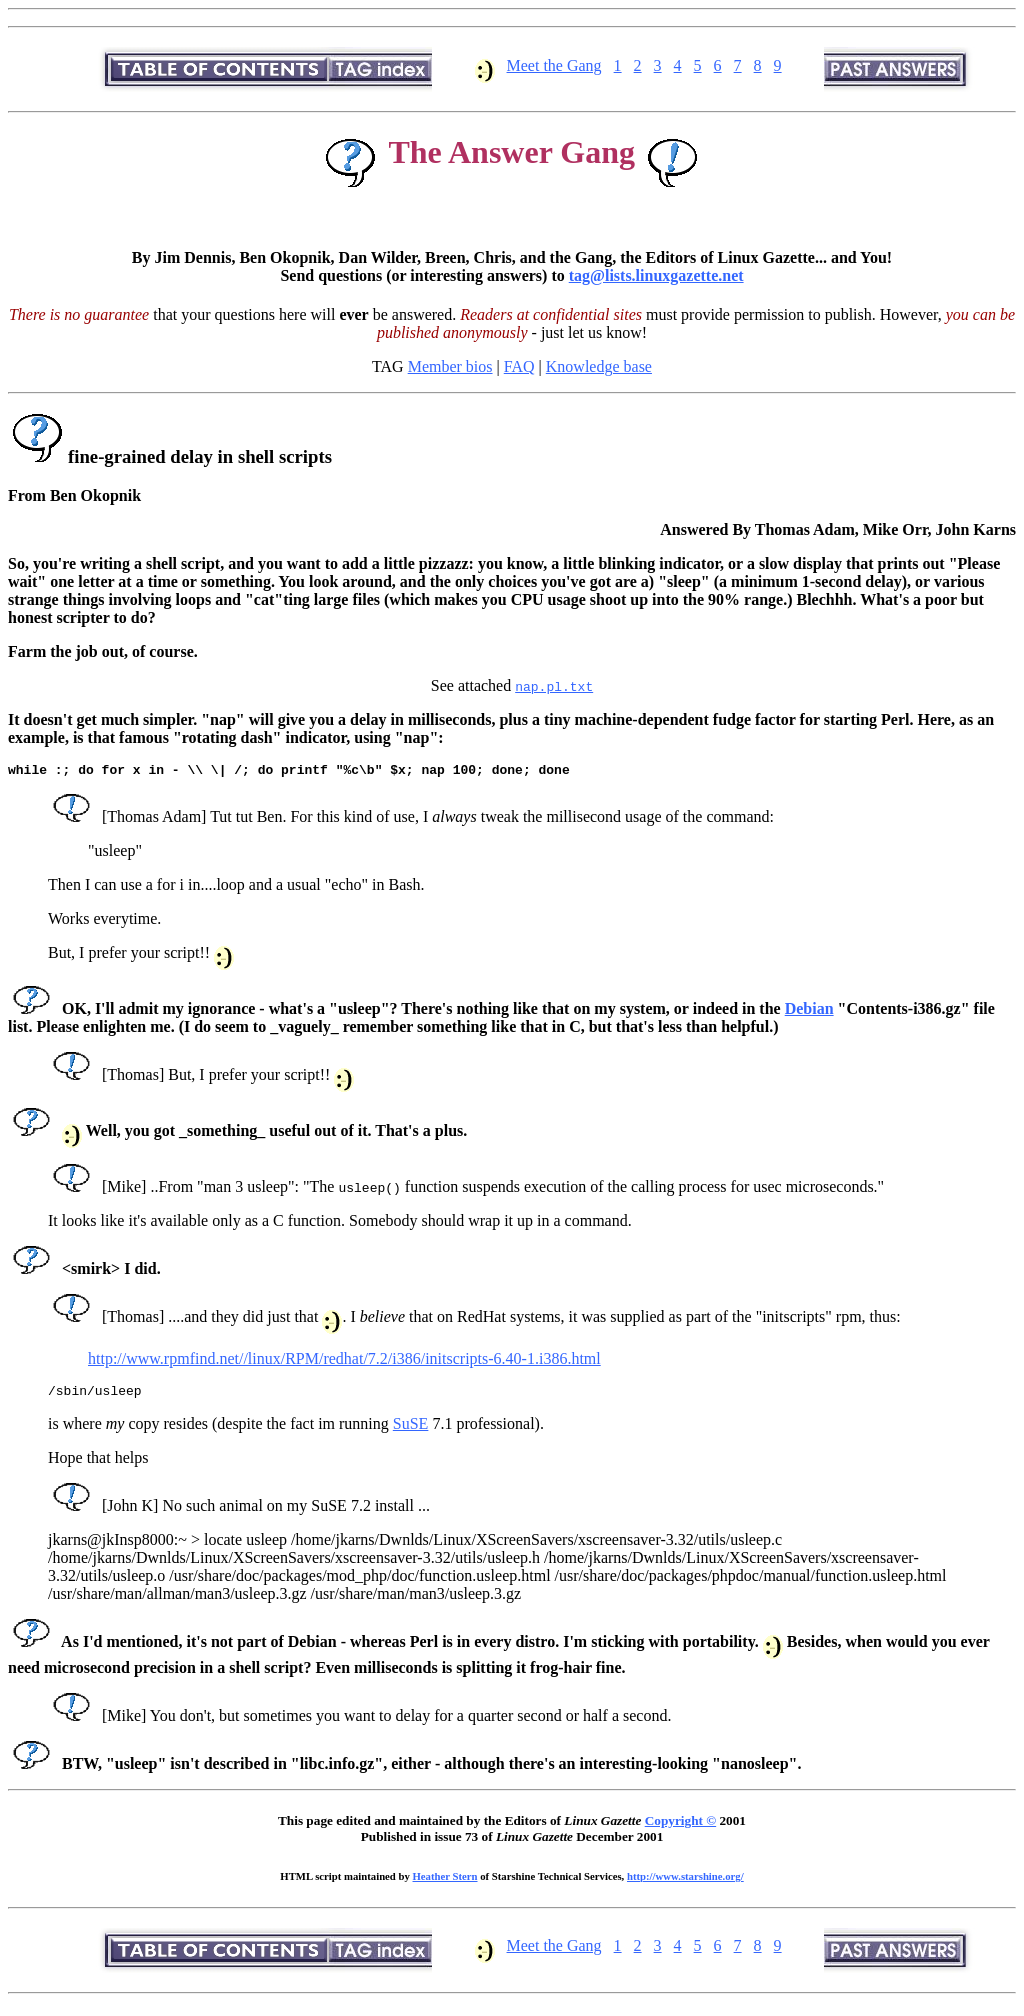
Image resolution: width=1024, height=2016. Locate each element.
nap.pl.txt (554, 686)
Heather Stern (445, 1882)
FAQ (519, 366)
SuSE (411, 1429)
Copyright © (680, 1826)
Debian (809, 1011)
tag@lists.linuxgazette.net (656, 275)
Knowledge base (599, 366)
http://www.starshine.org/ (685, 1882)
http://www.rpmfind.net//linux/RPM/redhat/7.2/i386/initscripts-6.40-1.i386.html (344, 1361)
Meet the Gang (554, 65)
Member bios (450, 366)
